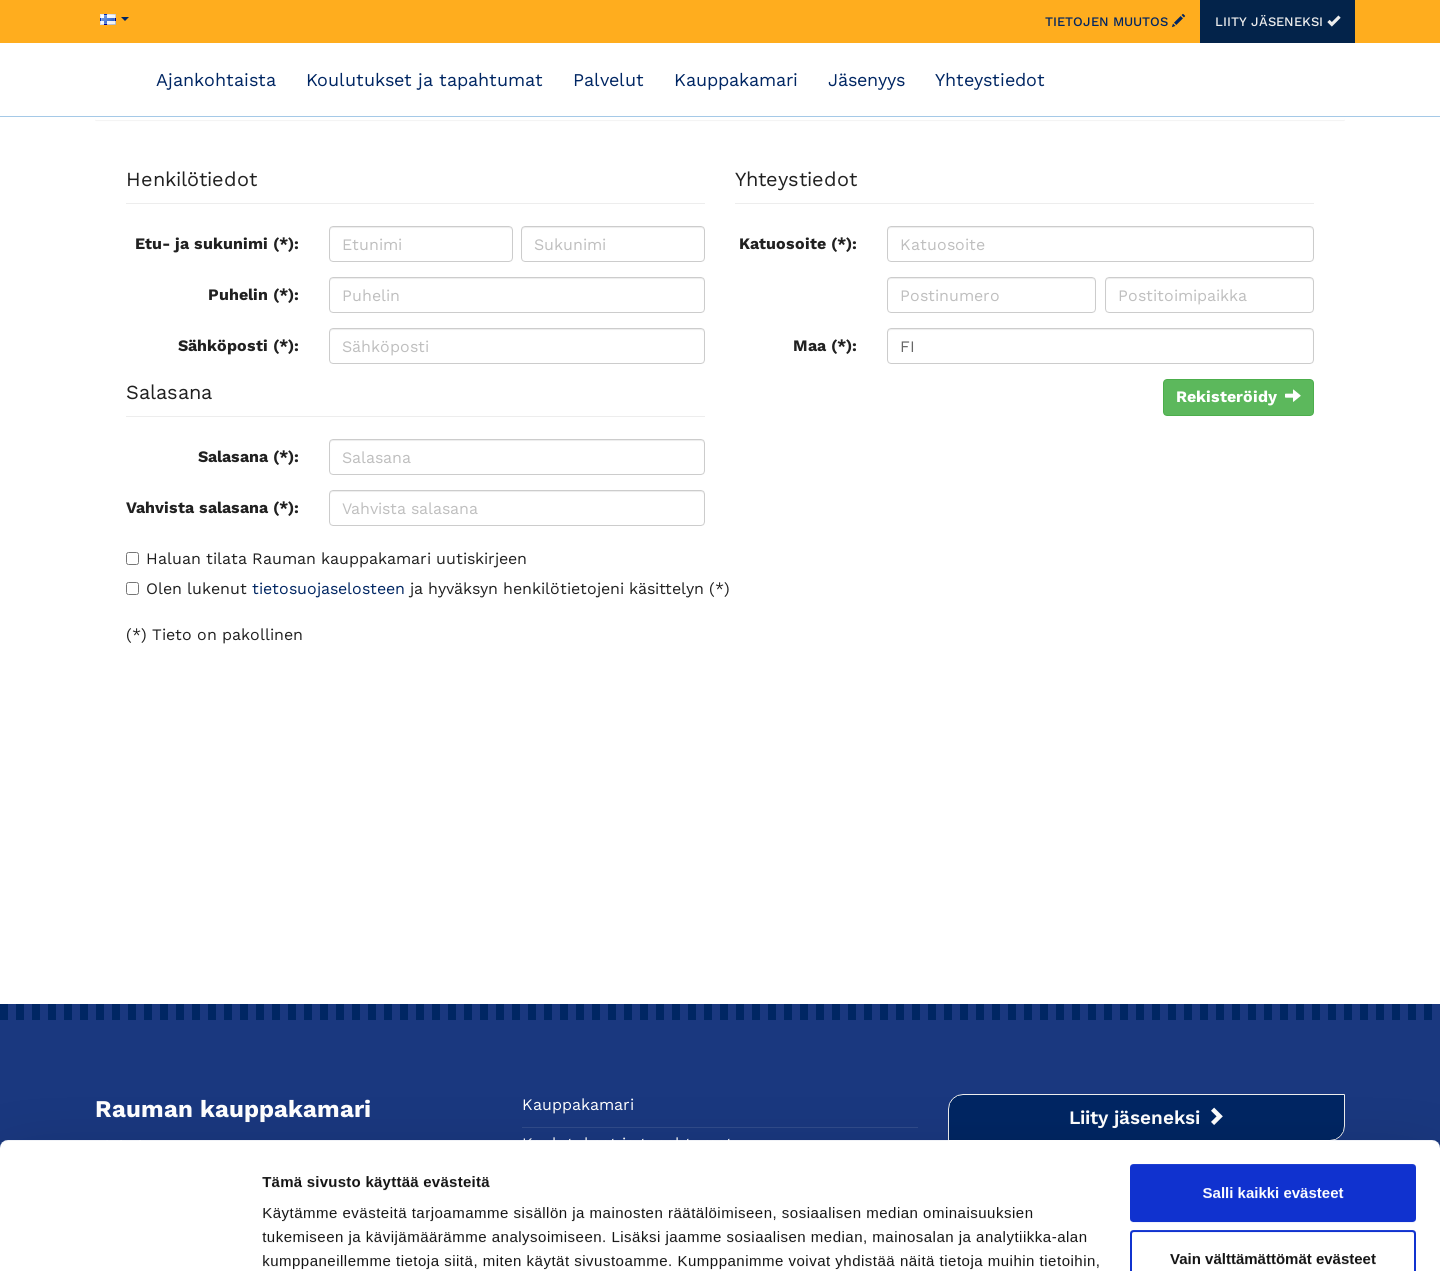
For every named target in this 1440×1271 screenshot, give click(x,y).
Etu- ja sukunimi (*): (217, 243)
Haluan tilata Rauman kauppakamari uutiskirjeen (336, 558)
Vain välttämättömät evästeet (1273, 1149)
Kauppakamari (736, 79)
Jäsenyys (866, 79)
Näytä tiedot (305, 1231)
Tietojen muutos (1115, 21)
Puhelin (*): (253, 294)
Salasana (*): (248, 456)
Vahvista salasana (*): (212, 507)
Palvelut (608, 79)
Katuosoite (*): (798, 243)
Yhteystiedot (990, 79)
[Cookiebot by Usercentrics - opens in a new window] (129, 1232)
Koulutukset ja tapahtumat (424, 79)
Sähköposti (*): (238, 345)
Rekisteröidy (1238, 396)
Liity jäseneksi (1277, 21)
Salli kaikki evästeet (1273, 1084)
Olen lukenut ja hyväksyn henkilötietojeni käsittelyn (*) (438, 588)
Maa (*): (825, 345)
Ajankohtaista (216, 79)
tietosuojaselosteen (328, 588)
